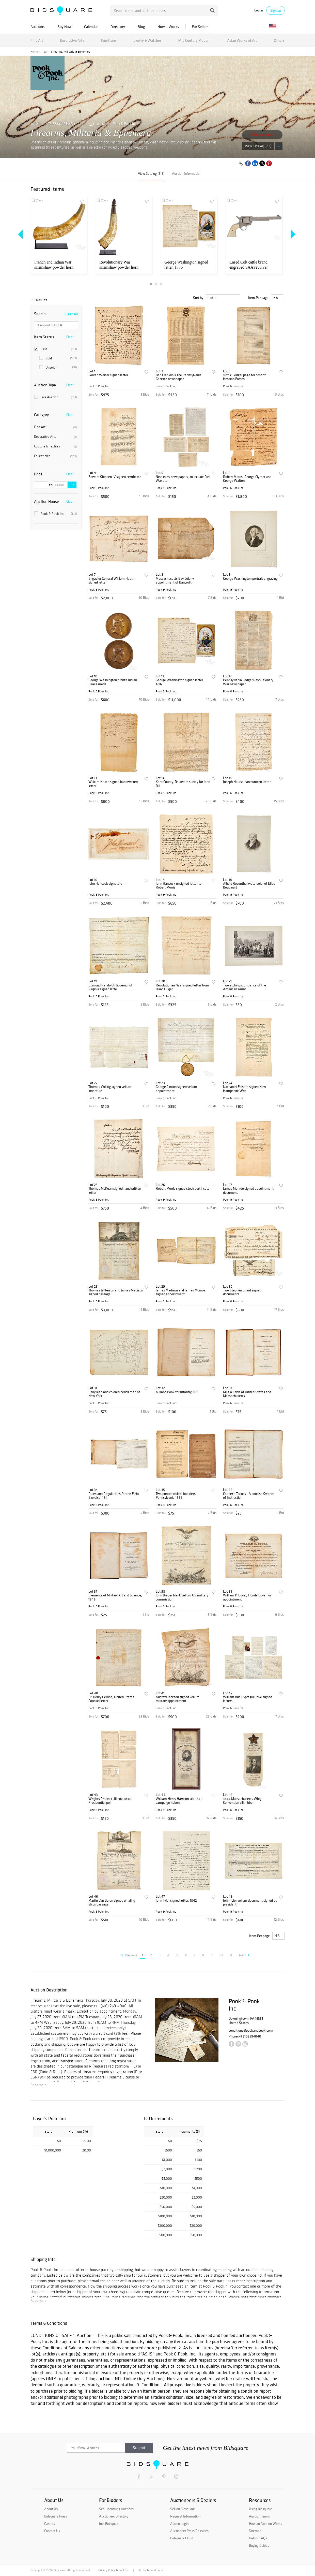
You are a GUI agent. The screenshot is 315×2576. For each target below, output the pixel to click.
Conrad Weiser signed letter (108, 375)
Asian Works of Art (242, 40)
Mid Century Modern (194, 40)
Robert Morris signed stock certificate (183, 1188)
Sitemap (255, 2530)
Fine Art (36, 40)
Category (41, 414)
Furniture (108, 40)
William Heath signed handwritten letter (113, 784)
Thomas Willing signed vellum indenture (109, 1089)
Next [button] (292, 234)
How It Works (168, 26)
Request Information (185, 2516)
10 (221, 1955)
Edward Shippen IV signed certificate (114, 477)
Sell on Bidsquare (182, 2509)
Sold (58, 358)
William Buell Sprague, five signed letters (247, 1699)
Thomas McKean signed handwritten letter (114, 1191)
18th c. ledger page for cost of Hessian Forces (244, 377)
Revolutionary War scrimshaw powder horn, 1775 (119, 265)
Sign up (275, 10)
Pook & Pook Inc (124, 123)
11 (231, 1955)
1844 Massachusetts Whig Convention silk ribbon (242, 1801)
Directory (118, 26)
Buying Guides (259, 2545)
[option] (58, 235)
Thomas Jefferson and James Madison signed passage (115, 1292)
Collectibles (55, 456)
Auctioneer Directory (113, 2516)
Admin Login (179, 2523)
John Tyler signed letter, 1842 (176, 1900)
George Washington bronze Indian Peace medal (112, 682)
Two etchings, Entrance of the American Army (244, 987)
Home (34, 51)
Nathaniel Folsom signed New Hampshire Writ (244, 1089)
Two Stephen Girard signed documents (242, 1292)
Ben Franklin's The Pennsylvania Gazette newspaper (178, 377)
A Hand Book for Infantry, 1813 (177, 1392)
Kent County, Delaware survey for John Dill (183, 784)
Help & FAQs (258, 2538)
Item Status (44, 336)
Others (279, 40)
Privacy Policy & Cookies (113, 2570)
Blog (141, 26)
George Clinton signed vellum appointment (176, 1089)
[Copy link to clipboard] (241, 164)
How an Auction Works (265, 2523)
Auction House (46, 501)
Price (38, 473)
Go (72, 485)
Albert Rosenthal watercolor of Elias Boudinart (249, 886)
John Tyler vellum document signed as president (250, 1902)
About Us (51, 2509)
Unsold (58, 367)
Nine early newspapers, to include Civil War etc (183, 479)
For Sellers (200, 26)
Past (44, 51)
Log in (258, 10)
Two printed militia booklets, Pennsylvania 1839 (176, 1496)
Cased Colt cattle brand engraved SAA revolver (248, 264)
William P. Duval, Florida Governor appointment (247, 1597)
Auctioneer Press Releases (189, 2530)
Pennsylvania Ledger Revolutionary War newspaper (248, 682)
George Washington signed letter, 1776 (186, 264)
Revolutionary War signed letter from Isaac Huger (182, 987)
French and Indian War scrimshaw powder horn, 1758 (54, 265)
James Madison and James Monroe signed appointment (181, 1292)
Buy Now (64, 26)
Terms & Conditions (151, 2570)
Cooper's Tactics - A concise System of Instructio (248, 1496)
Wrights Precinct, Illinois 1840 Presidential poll (109, 1801)
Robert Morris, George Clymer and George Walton (247, 479)
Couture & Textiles (55, 446)
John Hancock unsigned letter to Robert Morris (178, 886)
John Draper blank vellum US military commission (182, 1597)
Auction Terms (259, 2516)
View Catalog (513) (258, 146)
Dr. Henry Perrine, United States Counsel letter (111, 1699)
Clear (69, 336)
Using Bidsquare (260, 2509)
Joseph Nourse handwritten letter (247, 782)
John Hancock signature (105, 883)
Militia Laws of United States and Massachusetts (247, 1394)
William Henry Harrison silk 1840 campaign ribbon (179, 1801)
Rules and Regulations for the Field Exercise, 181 (113, 1496)
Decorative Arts (72, 40)
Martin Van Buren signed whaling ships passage (111, 1902)
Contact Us (52, 2530)
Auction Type (45, 384)
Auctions (37, 26)
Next (244, 1955)
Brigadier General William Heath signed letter (111, 581)
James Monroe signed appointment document (248, 1191)
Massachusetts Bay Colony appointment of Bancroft (175, 581)
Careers (49, 2523)
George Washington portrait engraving (250, 578)
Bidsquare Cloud (181, 2538)
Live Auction (55, 397)
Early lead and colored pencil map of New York (114, 1394)
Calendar (91, 26)
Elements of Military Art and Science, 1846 (115, 1597)
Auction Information (186, 173)
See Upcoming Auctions (116, 2509)
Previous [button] (20, 234)
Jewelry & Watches (147, 40)
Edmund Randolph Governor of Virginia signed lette (110, 987)
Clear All (71, 313)
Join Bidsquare (109, 2523)
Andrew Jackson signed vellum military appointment (177, 1699)
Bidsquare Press (55, 2516)
